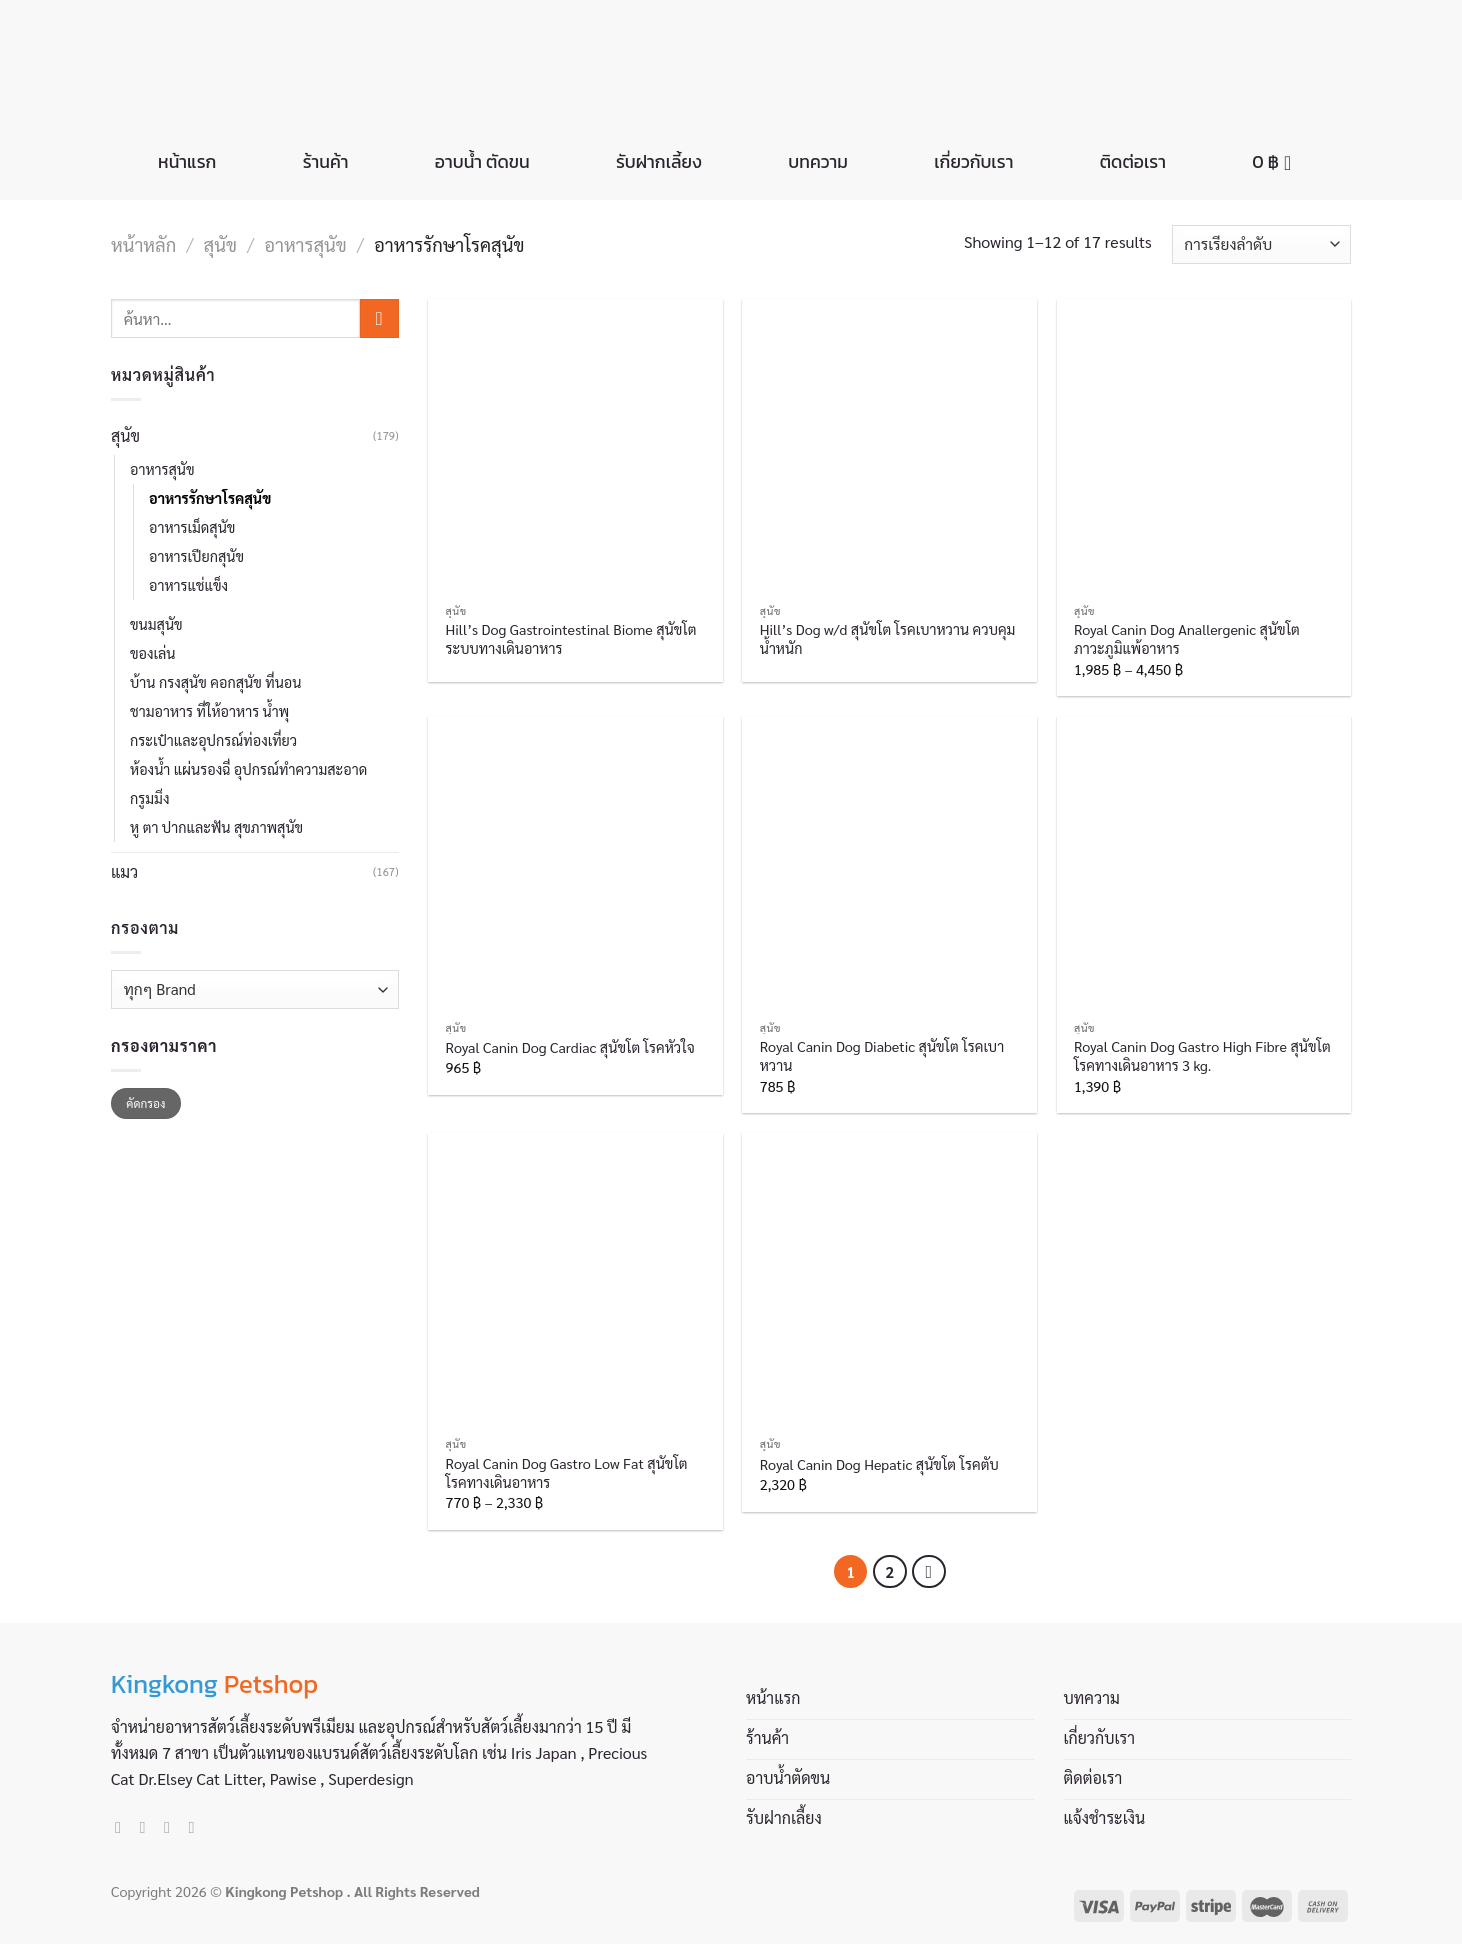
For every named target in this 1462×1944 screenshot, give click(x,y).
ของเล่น (153, 653)
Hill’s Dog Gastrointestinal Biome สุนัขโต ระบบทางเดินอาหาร (571, 638)
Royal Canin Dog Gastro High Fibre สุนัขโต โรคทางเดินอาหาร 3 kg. (1202, 1055)
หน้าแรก (187, 162)
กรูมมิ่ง (149, 798)
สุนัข (220, 244)
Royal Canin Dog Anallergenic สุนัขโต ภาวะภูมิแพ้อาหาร (1187, 638)
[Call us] (196, 1827)
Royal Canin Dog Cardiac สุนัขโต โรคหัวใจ (570, 1047)
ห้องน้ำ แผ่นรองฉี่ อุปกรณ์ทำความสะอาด (248, 769)
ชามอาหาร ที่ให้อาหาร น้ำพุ (209, 711)
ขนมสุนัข (156, 624)
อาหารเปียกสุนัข (196, 556)
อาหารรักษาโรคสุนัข (210, 498)
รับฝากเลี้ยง (659, 162)
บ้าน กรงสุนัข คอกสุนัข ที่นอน (215, 682)
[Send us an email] (172, 1827)
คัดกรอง (145, 1103)
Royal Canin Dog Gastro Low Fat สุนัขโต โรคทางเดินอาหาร (567, 1472)
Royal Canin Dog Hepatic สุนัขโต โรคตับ (879, 1464)
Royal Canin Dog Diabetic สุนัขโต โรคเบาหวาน (882, 1055)
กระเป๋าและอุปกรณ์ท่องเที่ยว (213, 740)
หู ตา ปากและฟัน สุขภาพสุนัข (216, 827)
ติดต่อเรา (1133, 162)
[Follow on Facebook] (123, 1827)
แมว (124, 871)
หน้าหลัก (143, 244)
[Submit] (379, 318)
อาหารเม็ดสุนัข (192, 527)
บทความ (818, 162)
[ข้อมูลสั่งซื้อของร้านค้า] (1261, 244)
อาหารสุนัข (305, 244)
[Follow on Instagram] (148, 1827)
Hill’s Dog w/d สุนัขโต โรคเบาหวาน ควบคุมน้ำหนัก (888, 638)
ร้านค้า (326, 162)
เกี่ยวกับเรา (973, 162)
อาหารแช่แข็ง (188, 585)
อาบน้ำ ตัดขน (482, 162)
